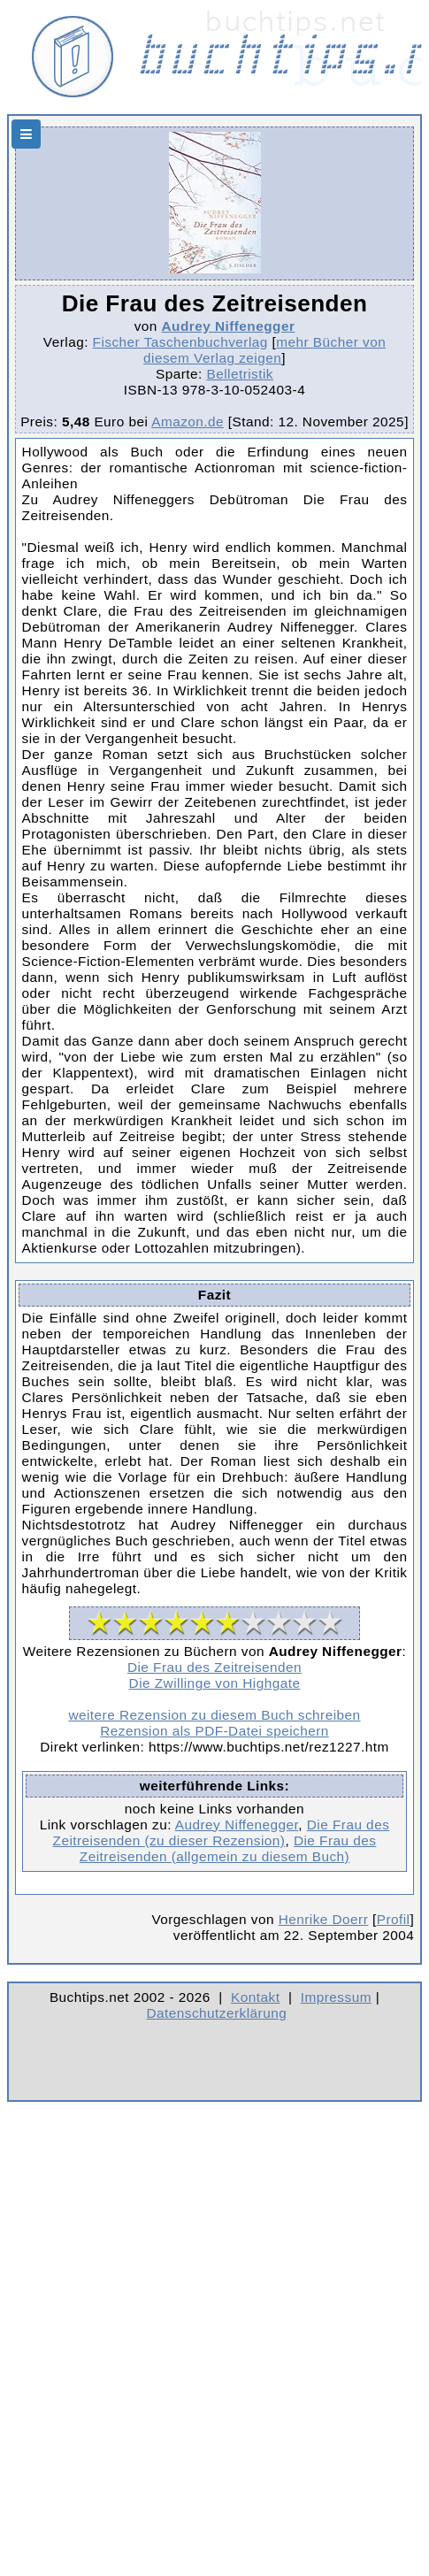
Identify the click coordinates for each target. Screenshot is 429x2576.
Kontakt (255, 1997)
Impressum (336, 1997)
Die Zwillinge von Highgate (215, 1682)
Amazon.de (187, 421)
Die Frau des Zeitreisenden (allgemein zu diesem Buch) (228, 1848)
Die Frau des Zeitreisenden (214, 1667)
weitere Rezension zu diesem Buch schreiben (214, 1714)
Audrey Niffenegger (228, 326)
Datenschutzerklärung (217, 2012)
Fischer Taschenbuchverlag (180, 341)
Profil (393, 1919)
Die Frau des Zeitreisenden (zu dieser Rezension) (221, 1832)
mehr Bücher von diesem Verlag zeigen (264, 349)
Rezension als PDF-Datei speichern (214, 1730)
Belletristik (239, 373)
